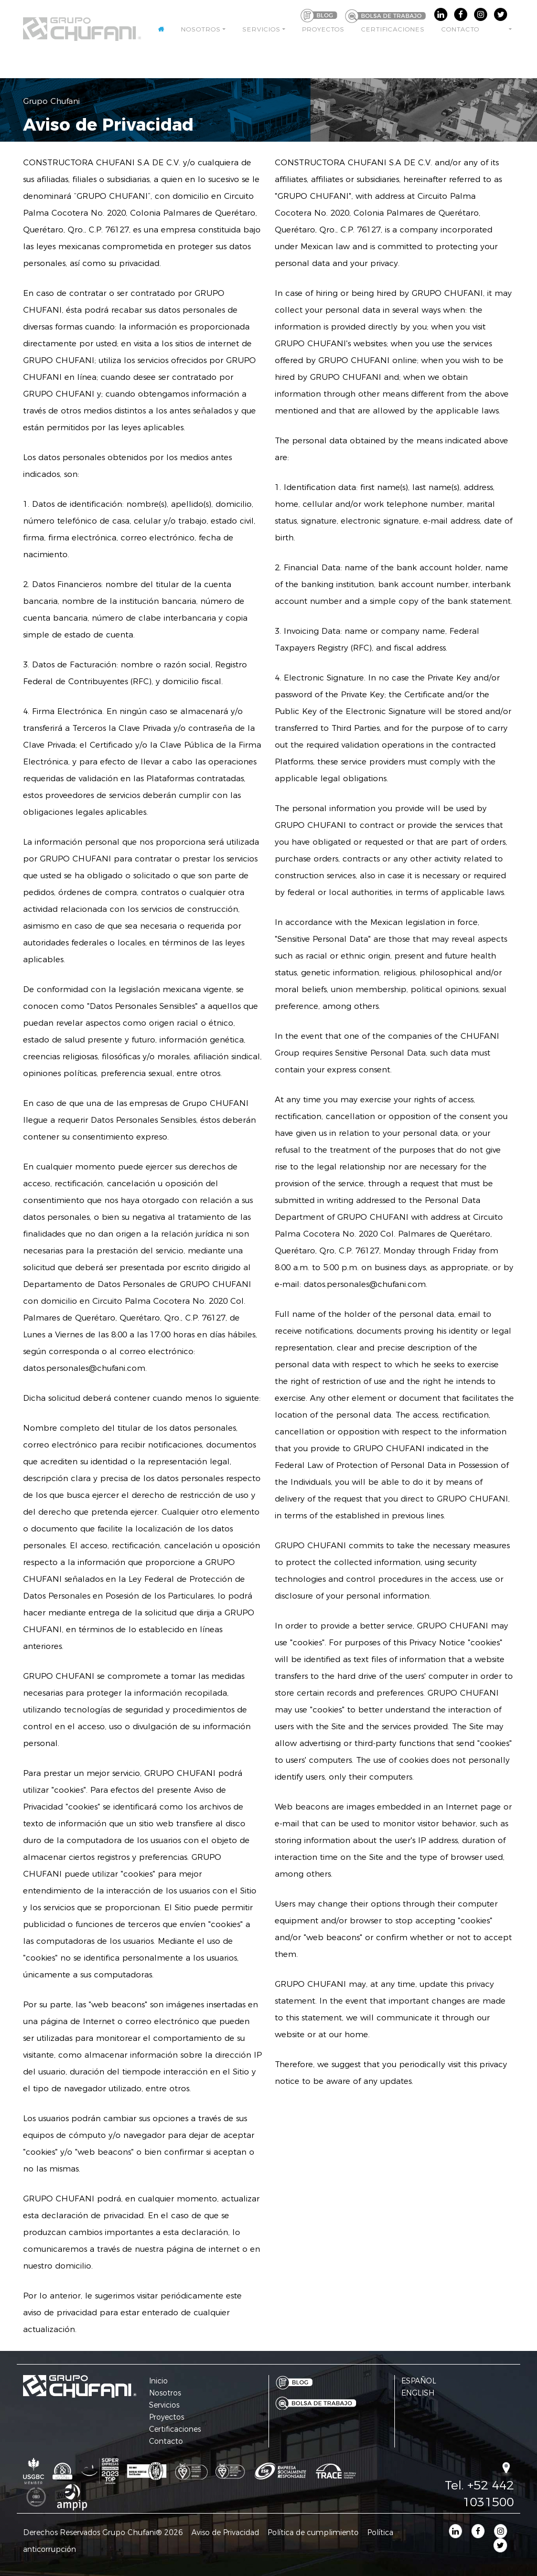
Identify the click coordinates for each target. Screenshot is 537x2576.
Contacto (460, 35)
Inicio (158, 2381)
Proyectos (323, 35)
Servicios (261, 35)
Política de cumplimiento (313, 2532)
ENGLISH (417, 2393)
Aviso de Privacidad (225, 2532)
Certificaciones (393, 35)
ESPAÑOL (418, 2381)
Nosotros (201, 35)
